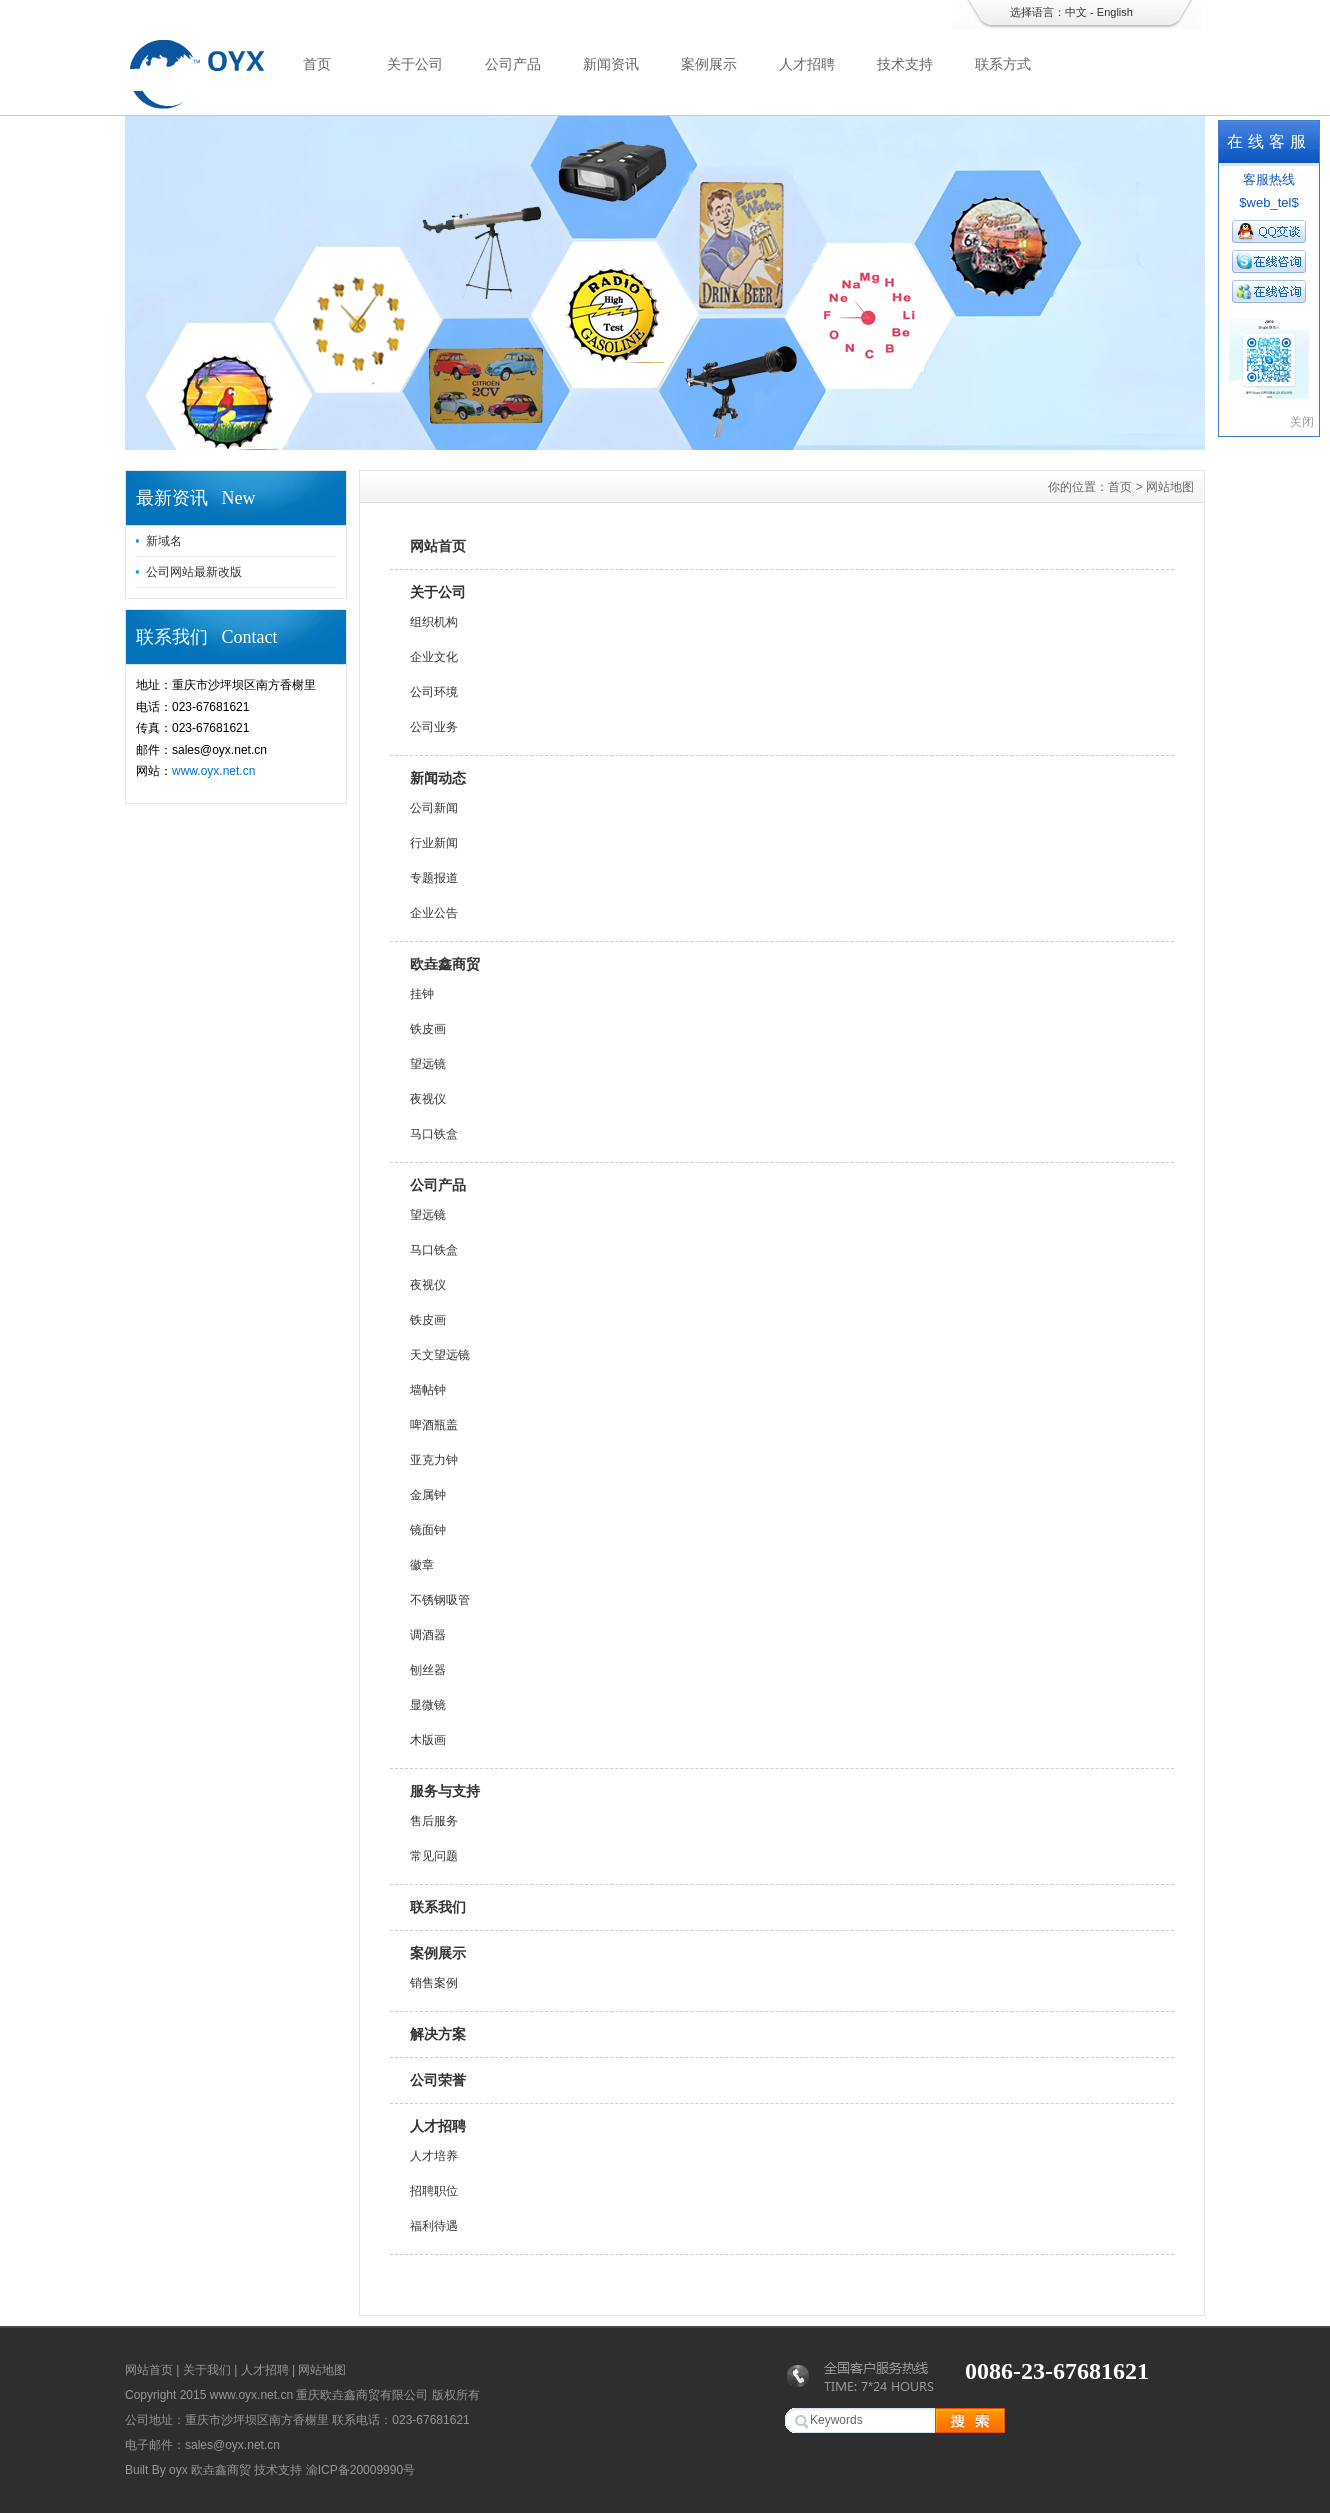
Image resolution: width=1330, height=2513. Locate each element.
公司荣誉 (438, 2080)
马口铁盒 (434, 1134)
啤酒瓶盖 (434, 1425)
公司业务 (434, 727)
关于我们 (207, 2370)
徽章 (422, 1565)
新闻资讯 (611, 64)
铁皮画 (428, 1029)
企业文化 (434, 657)
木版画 (428, 1740)
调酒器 (428, 1635)
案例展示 (709, 64)
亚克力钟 (434, 1460)
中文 (1076, 12)
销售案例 (434, 1983)
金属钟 (428, 1495)
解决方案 (438, 2034)
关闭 (1302, 422)
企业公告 (434, 913)
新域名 (164, 541)
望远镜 (428, 1064)
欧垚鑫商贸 (445, 964)
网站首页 (438, 546)
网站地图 (322, 2370)
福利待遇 (434, 2226)
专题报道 (434, 878)
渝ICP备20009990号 (360, 2470)
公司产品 (513, 64)
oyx (178, 2470)
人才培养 (434, 2156)
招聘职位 (434, 2191)
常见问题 (434, 1856)
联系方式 (1003, 64)
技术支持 (905, 64)
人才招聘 (807, 64)
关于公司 (415, 64)
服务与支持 (445, 1791)
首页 (317, 64)
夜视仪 (428, 1099)
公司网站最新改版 (194, 572)
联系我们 (438, 1907)
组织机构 (434, 622)
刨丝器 (428, 1670)
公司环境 (434, 692)
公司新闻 (434, 808)
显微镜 (428, 1705)
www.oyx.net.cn (213, 771)
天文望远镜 (440, 1355)
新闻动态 (438, 778)
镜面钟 (428, 1530)
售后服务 (434, 1821)
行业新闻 (434, 843)
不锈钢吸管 (440, 1600)
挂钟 (422, 994)
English (1115, 12)
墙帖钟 (428, 1390)
